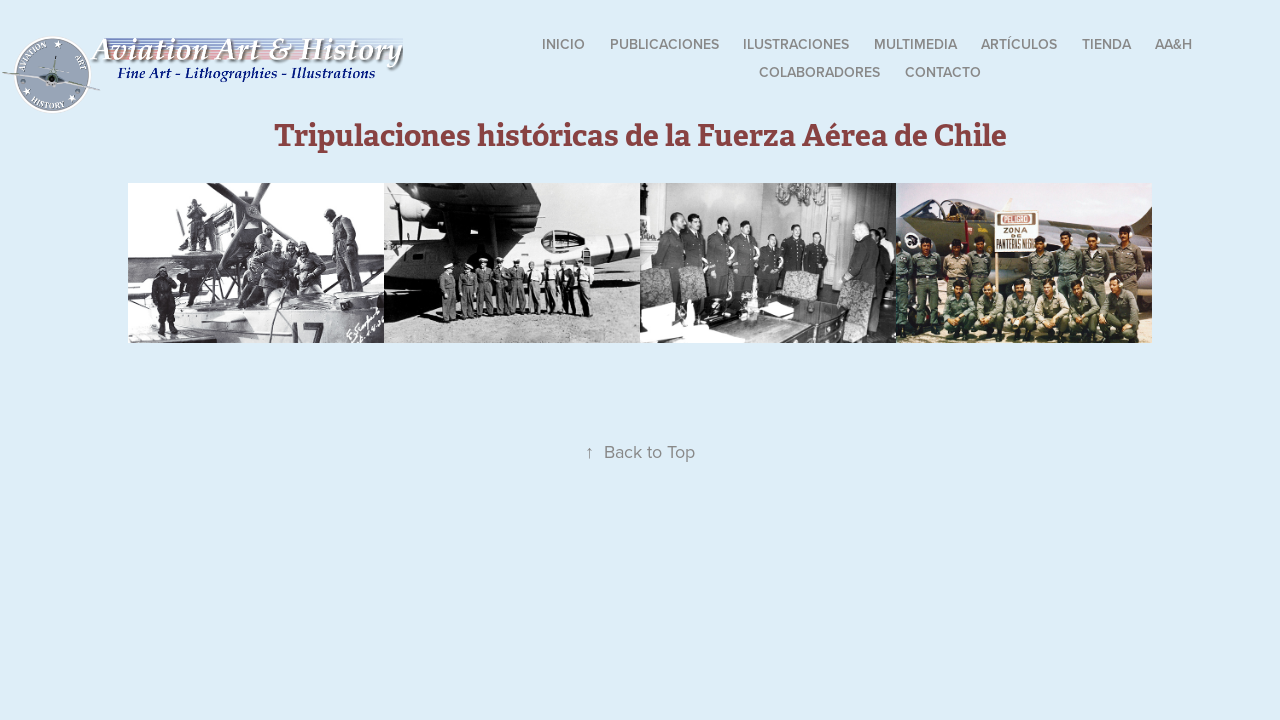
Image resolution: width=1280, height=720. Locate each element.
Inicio (563, 44)
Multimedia (915, 44)
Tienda (1106, 44)
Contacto (943, 72)
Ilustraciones (796, 44)
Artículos (1019, 44)
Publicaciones (664, 44)
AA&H (1173, 44)
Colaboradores (819, 72)
